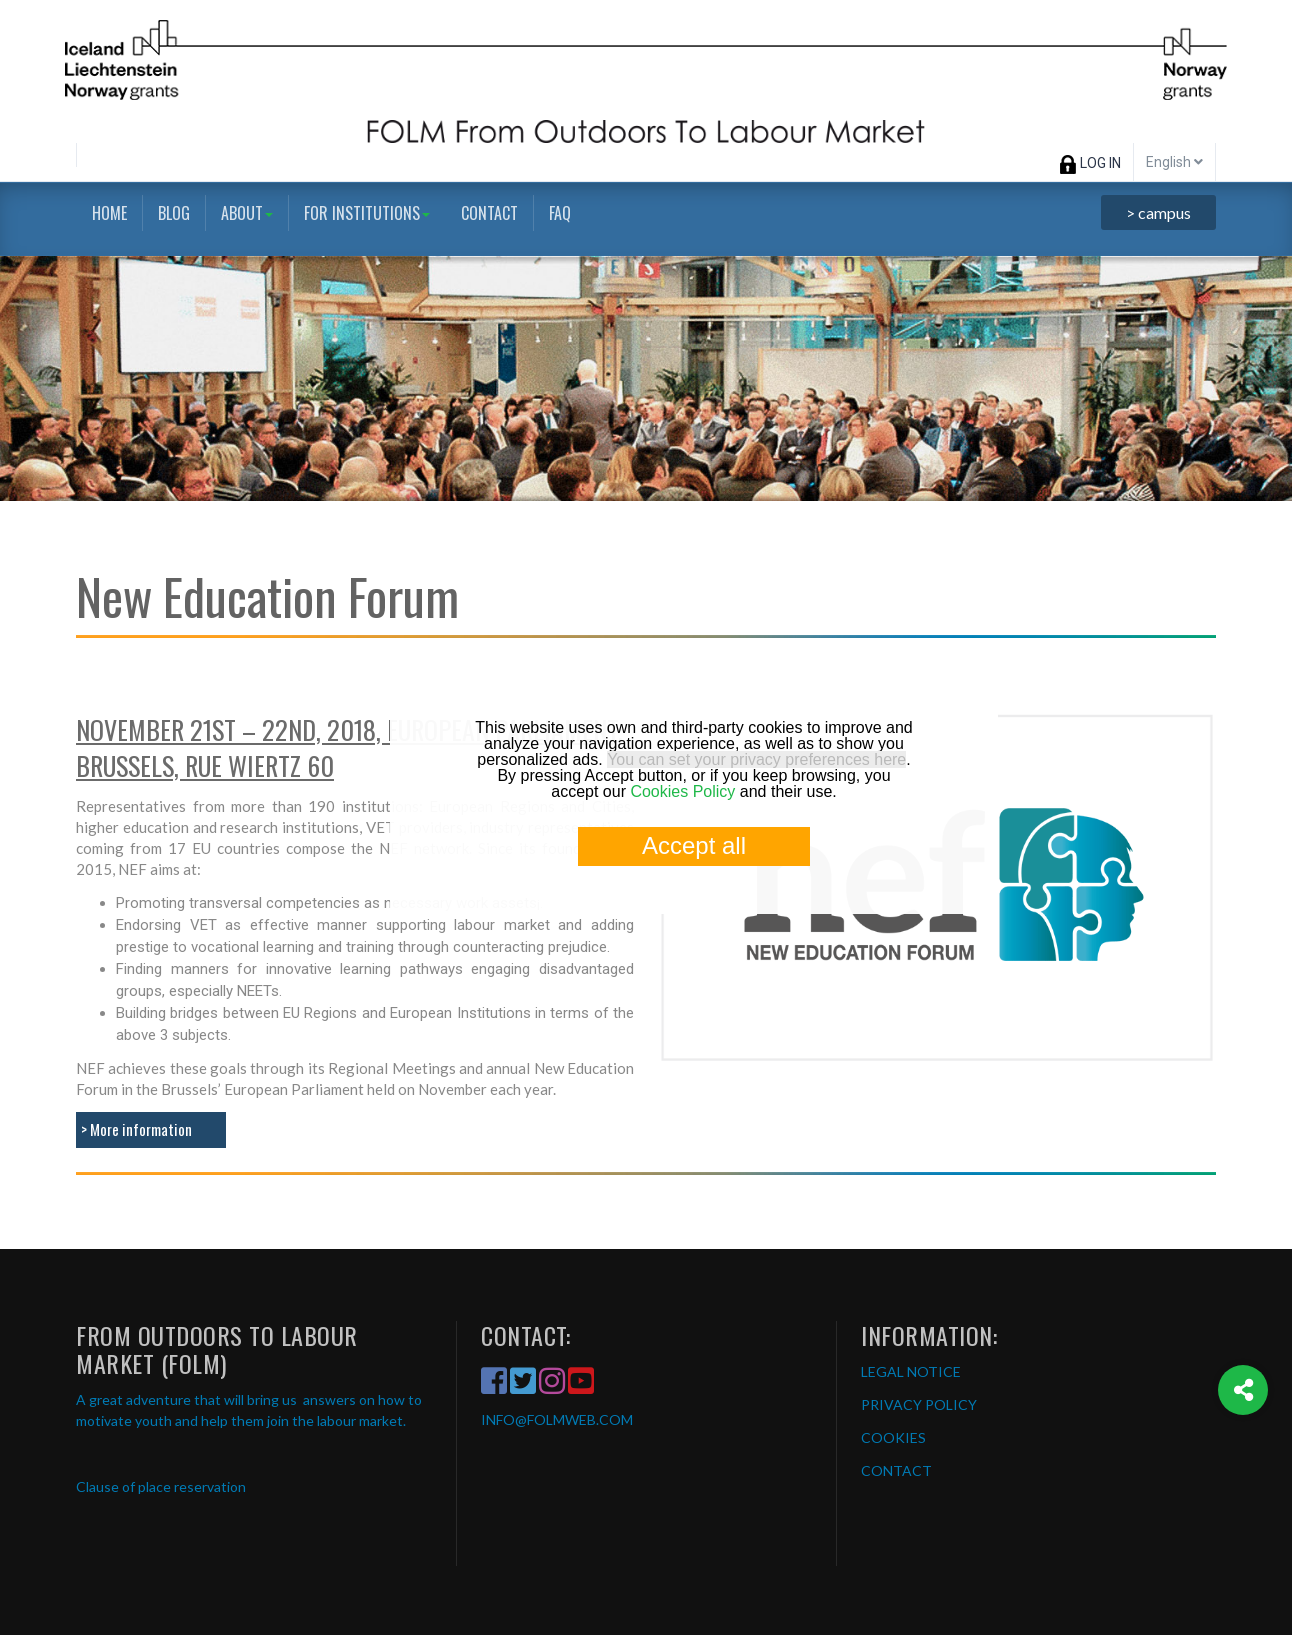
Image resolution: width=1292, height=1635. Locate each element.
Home (109, 213)
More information (141, 1129)
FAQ (560, 213)
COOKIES (893, 1437)
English (1174, 162)
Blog (174, 213)
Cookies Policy (682, 791)
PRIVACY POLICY (919, 1404)
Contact (489, 213)
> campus (1158, 212)
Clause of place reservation (161, 1486)
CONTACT (896, 1470)
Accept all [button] (694, 845)
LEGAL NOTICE (911, 1371)
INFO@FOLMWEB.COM (557, 1419)
